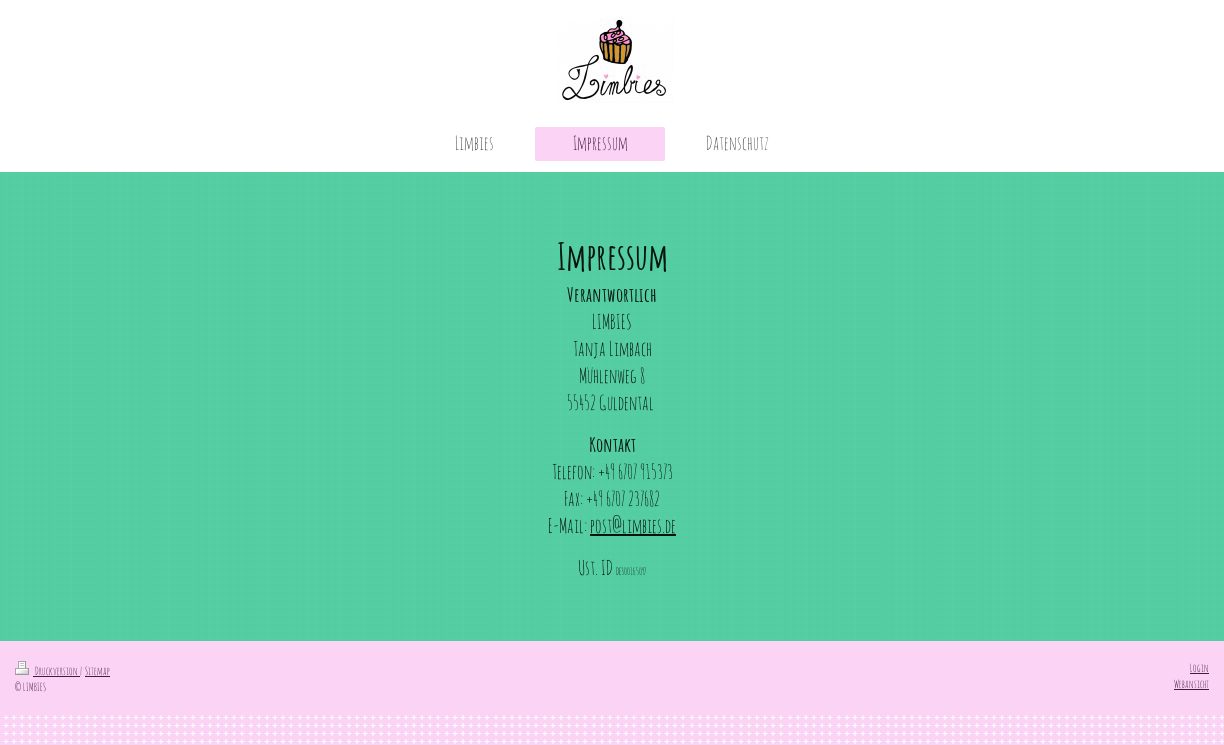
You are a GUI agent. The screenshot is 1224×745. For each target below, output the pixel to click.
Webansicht (1191, 684)
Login (1199, 668)
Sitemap (97, 671)
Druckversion (47, 671)
